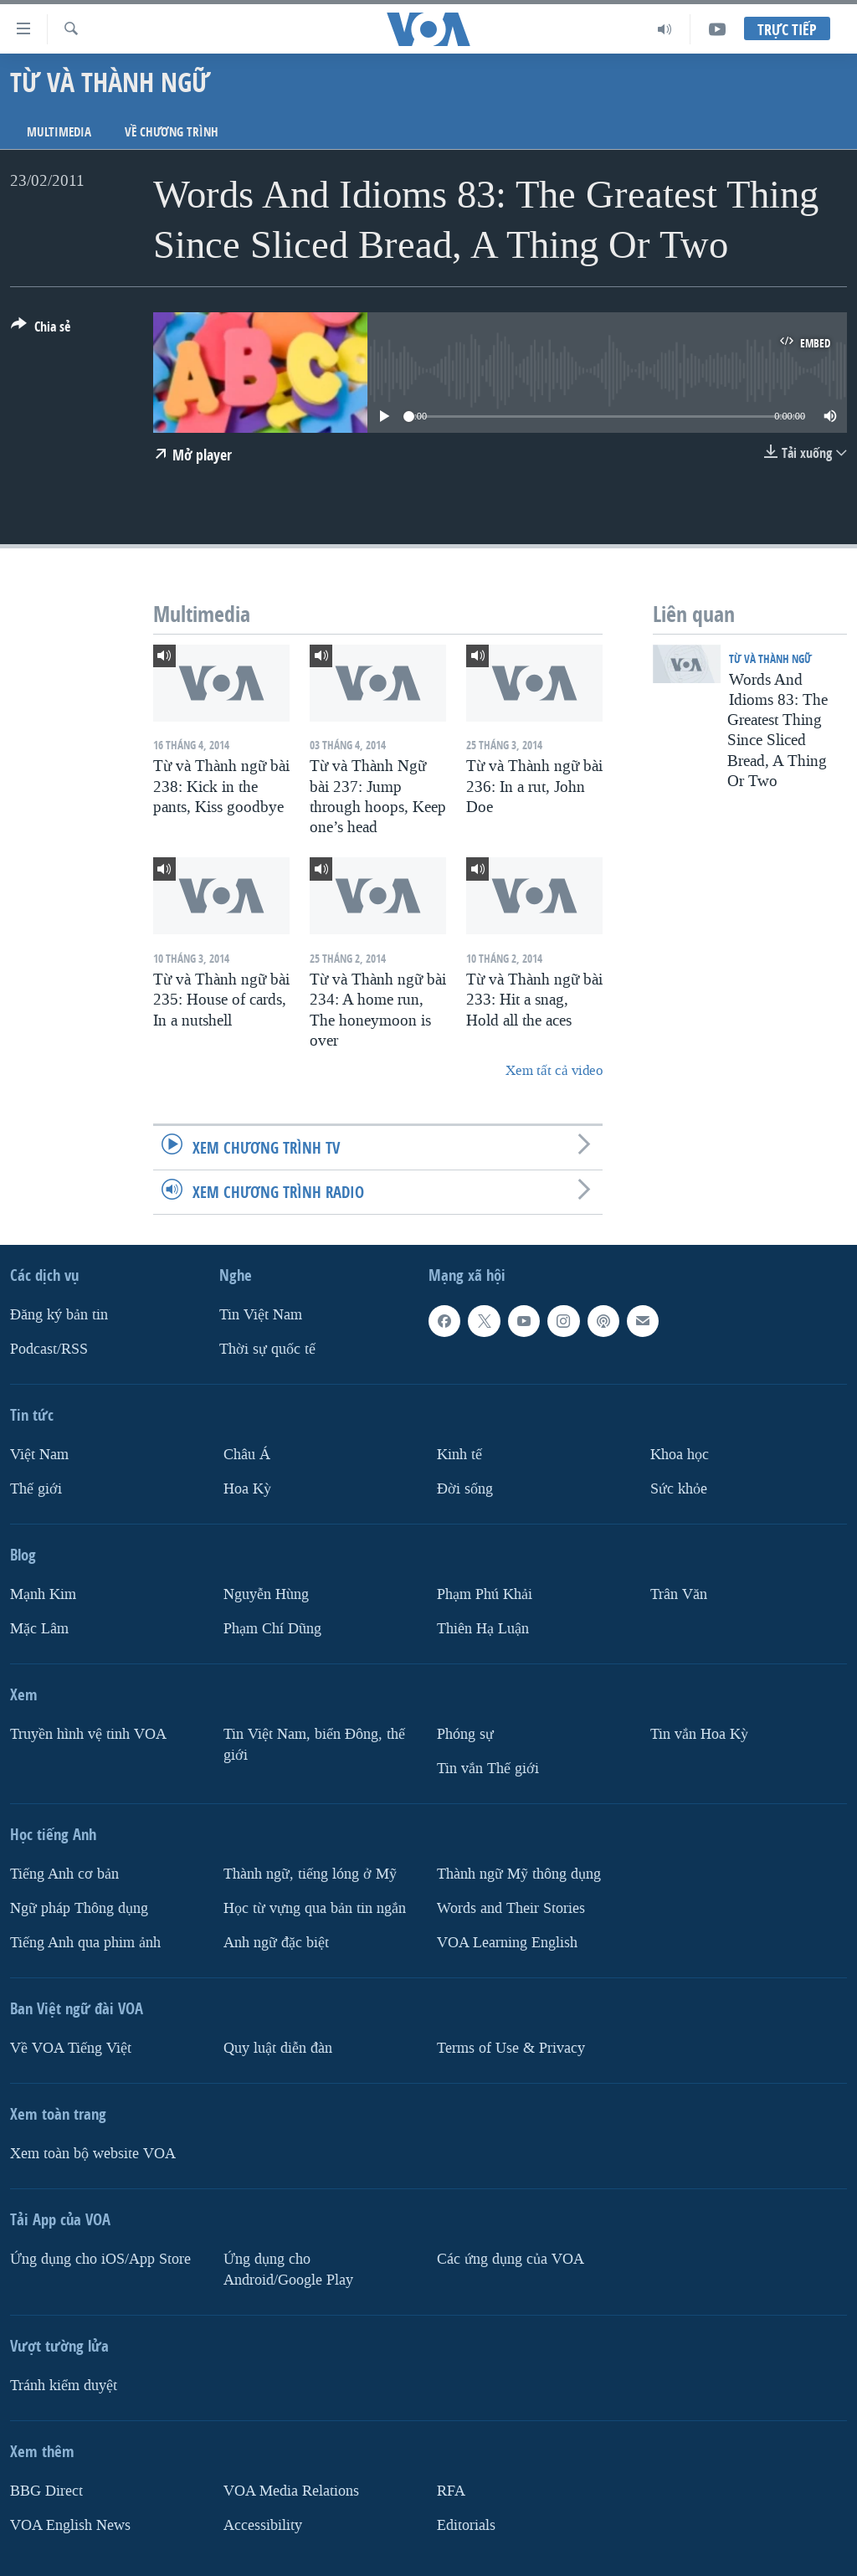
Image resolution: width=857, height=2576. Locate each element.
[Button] (40, 329)
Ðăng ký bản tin (59, 1314)
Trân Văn (678, 1594)
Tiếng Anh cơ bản (64, 1874)
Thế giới (36, 1489)
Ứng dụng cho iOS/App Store (100, 2258)
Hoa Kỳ (247, 1489)
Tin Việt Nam (260, 1314)
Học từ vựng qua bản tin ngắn (314, 1907)
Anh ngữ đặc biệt (276, 1941)
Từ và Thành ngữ (770, 658)
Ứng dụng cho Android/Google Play (288, 2269)
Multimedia (59, 132)
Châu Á (246, 1454)
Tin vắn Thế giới (488, 1768)
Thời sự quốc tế (267, 1349)
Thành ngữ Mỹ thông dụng (519, 1874)
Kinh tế (459, 1454)
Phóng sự (465, 1734)
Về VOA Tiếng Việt (70, 2047)
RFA (451, 2490)
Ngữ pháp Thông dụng (79, 1907)
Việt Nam (39, 1454)
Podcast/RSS (49, 1349)
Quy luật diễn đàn (277, 2047)
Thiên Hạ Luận (483, 1628)
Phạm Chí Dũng (272, 1628)
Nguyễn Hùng (266, 1594)
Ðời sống (465, 1489)
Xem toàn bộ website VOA (93, 2152)
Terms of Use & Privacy (511, 2047)
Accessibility (262, 2524)
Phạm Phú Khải (484, 1594)
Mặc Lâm (39, 1628)
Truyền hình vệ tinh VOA (88, 1734)
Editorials (466, 2524)
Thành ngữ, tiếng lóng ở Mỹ (310, 1874)
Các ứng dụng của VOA (510, 2258)
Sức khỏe (678, 1489)
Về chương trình (171, 132)
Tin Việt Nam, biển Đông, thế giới (314, 1745)
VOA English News (70, 2524)
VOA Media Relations (291, 2490)
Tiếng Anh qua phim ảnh (85, 1941)
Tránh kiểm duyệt (63, 2384)
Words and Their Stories (511, 1907)
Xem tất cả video (554, 1070)
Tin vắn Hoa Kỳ (699, 1734)
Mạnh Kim (43, 1594)
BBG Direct (46, 2490)
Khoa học (679, 1454)
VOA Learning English (507, 1941)
